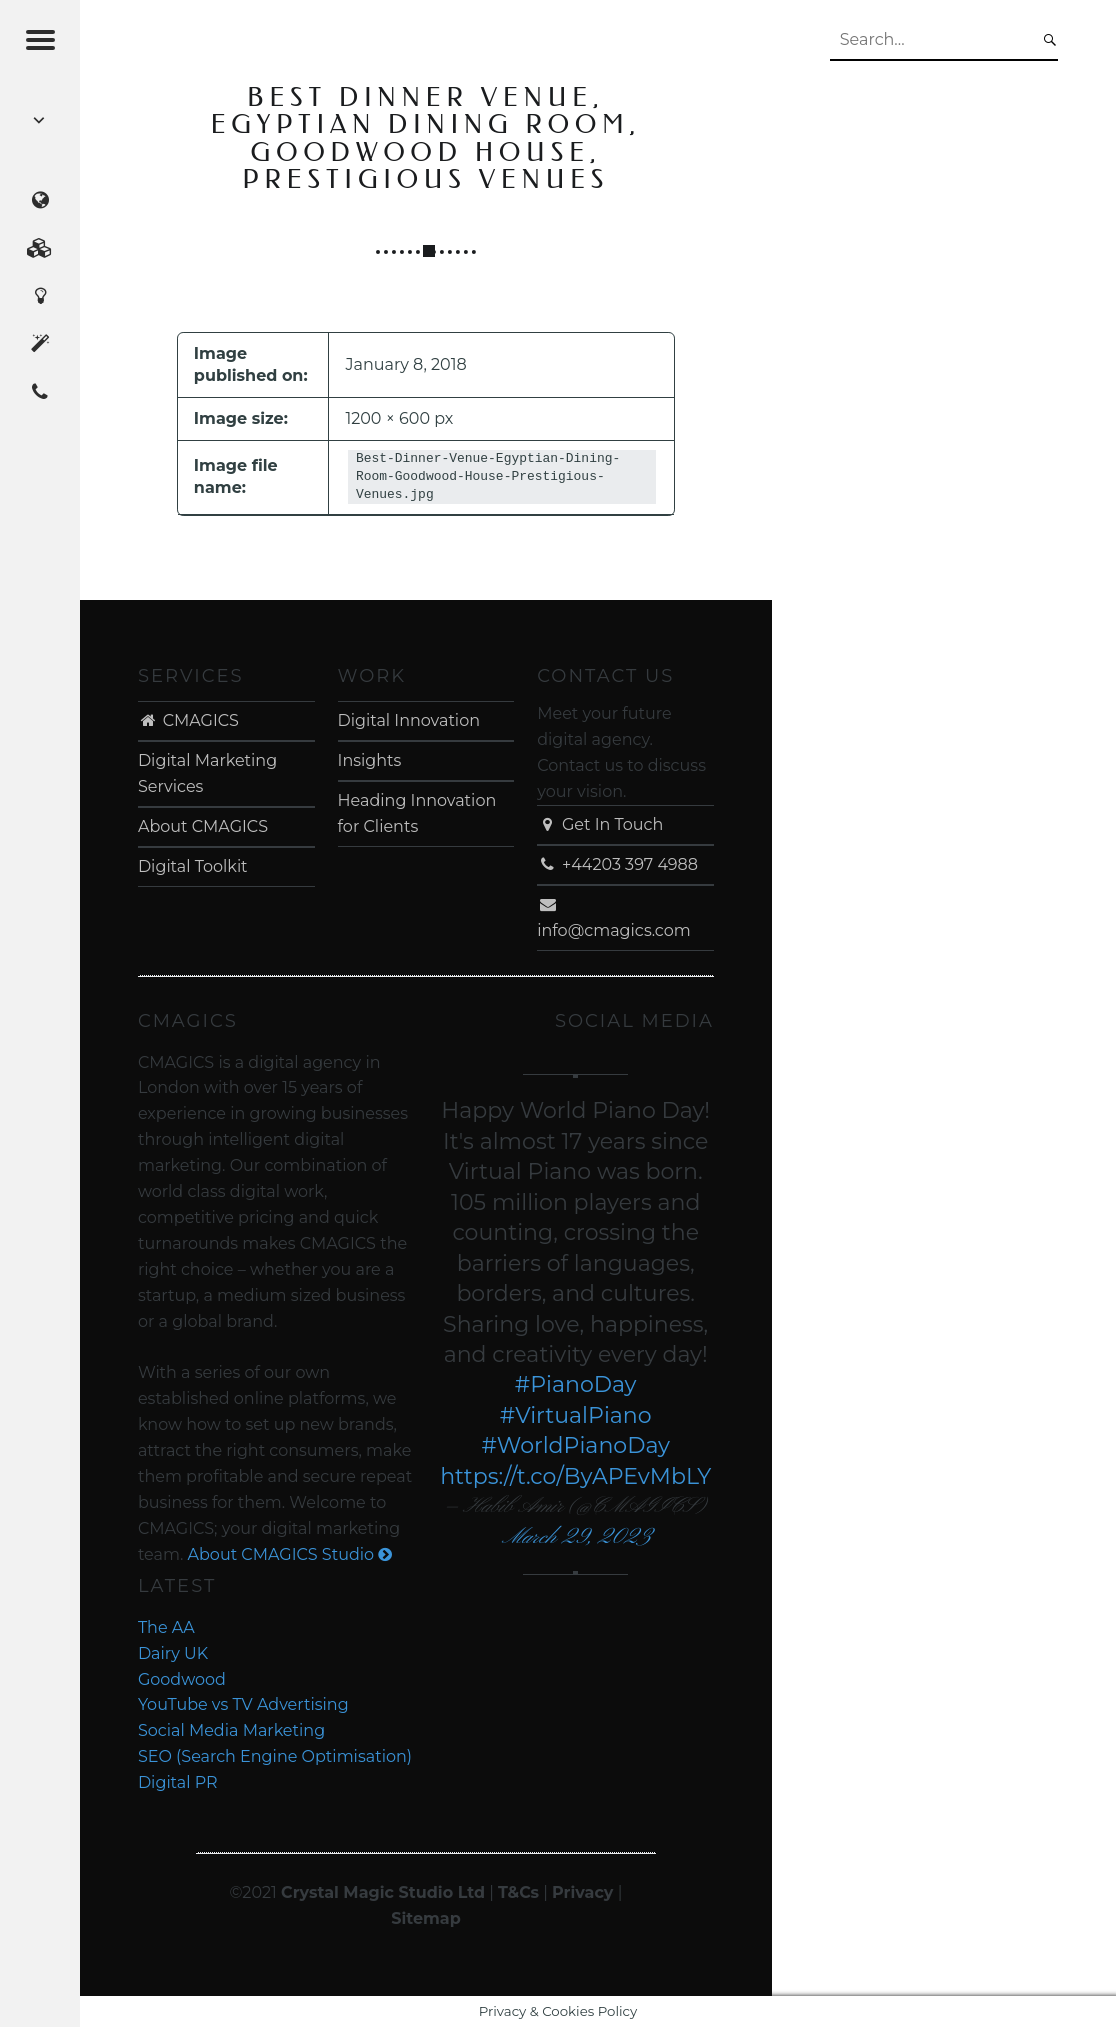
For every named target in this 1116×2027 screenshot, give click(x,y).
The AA (166, 1627)
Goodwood (182, 1679)
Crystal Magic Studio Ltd (383, 1892)
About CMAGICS (203, 826)
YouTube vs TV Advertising (243, 1704)
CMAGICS (188, 720)
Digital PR (178, 1782)
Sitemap (426, 1918)
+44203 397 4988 (617, 864)
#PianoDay (576, 1384)
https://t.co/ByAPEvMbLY (575, 1476)
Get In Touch (600, 824)
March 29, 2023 (575, 1537)
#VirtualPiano (576, 1415)
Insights (370, 760)
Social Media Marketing (231, 1730)
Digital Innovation (409, 720)
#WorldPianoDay (575, 1445)
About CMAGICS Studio (290, 1554)
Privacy (582, 1892)
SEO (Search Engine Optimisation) (275, 1756)
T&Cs (518, 1892)
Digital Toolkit (193, 866)
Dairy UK (173, 1653)
